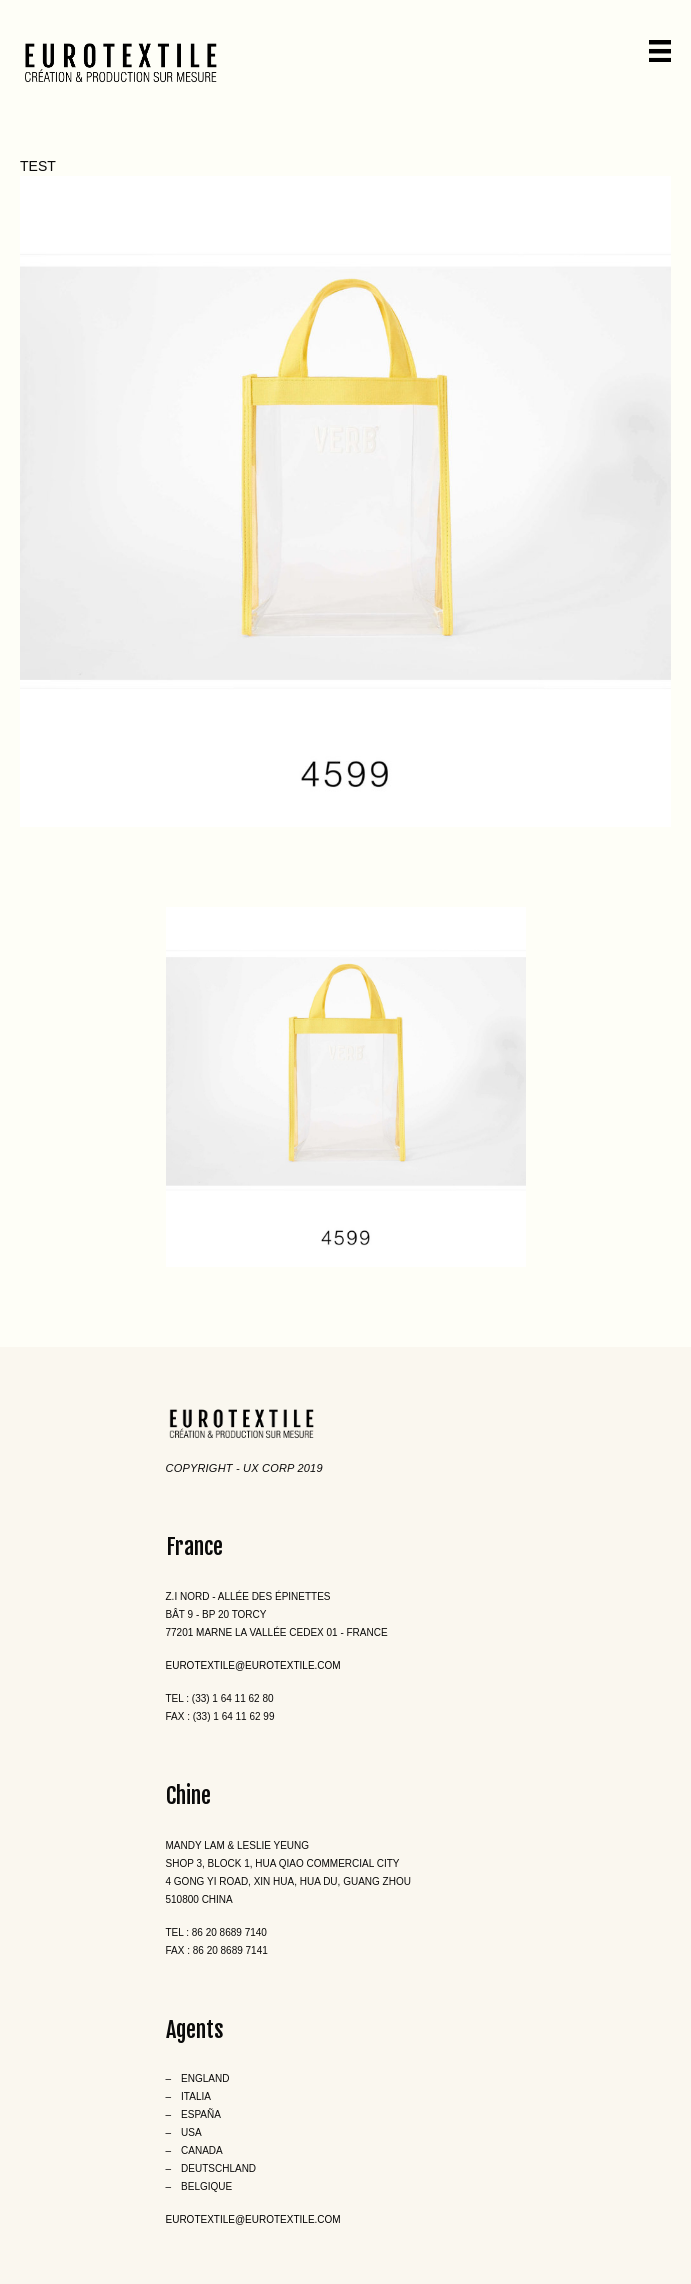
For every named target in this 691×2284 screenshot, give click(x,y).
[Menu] (660, 51)
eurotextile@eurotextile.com (253, 1665)
